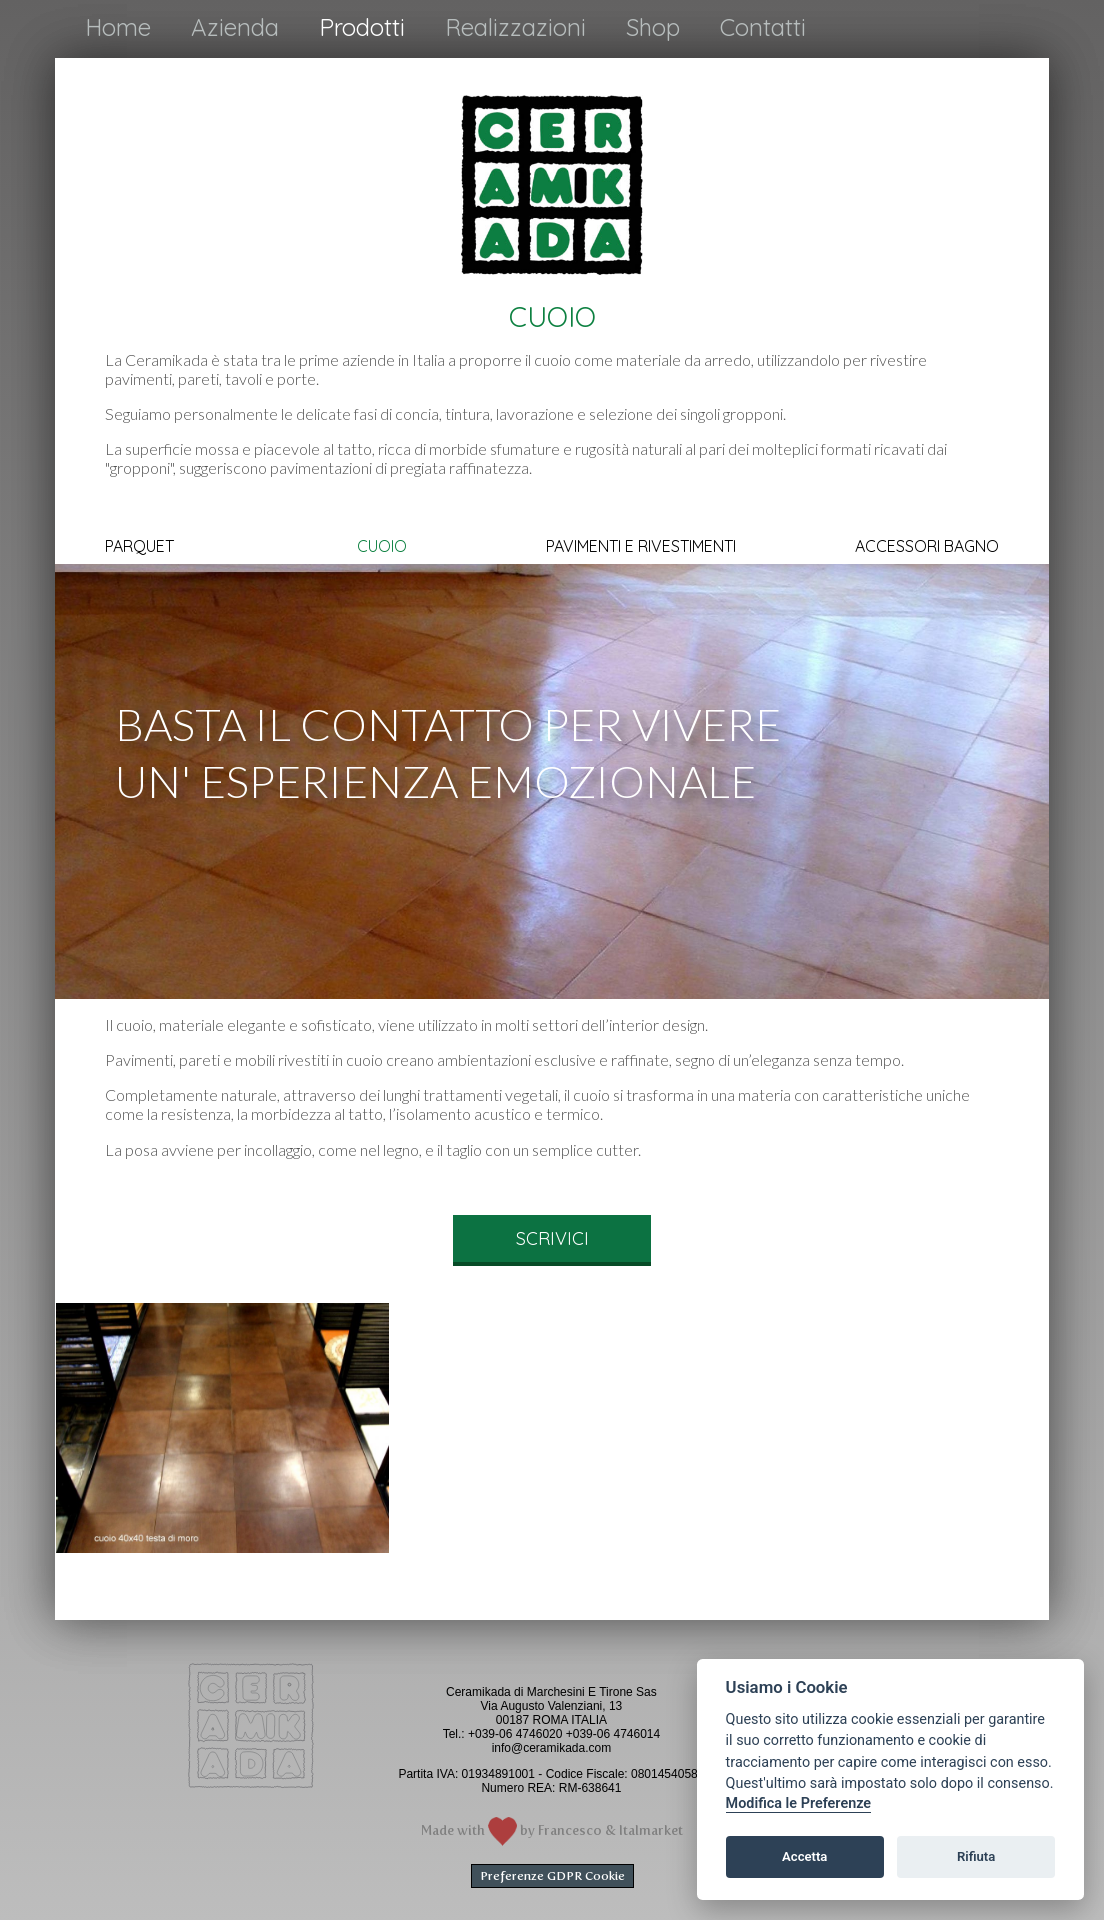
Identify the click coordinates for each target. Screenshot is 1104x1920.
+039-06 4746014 (613, 1734)
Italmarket (651, 1830)
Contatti (763, 27)
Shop (653, 27)
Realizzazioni (515, 27)
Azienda (235, 27)
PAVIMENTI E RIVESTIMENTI (641, 546)
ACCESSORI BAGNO (927, 546)
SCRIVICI (552, 1238)
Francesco (570, 1830)
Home (118, 27)
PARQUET (139, 546)
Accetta (804, 1856)
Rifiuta (976, 1856)
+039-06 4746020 (515, 1734)
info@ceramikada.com (552, 1748)
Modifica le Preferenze (799, 1803)
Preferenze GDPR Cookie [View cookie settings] (552, 1876)
